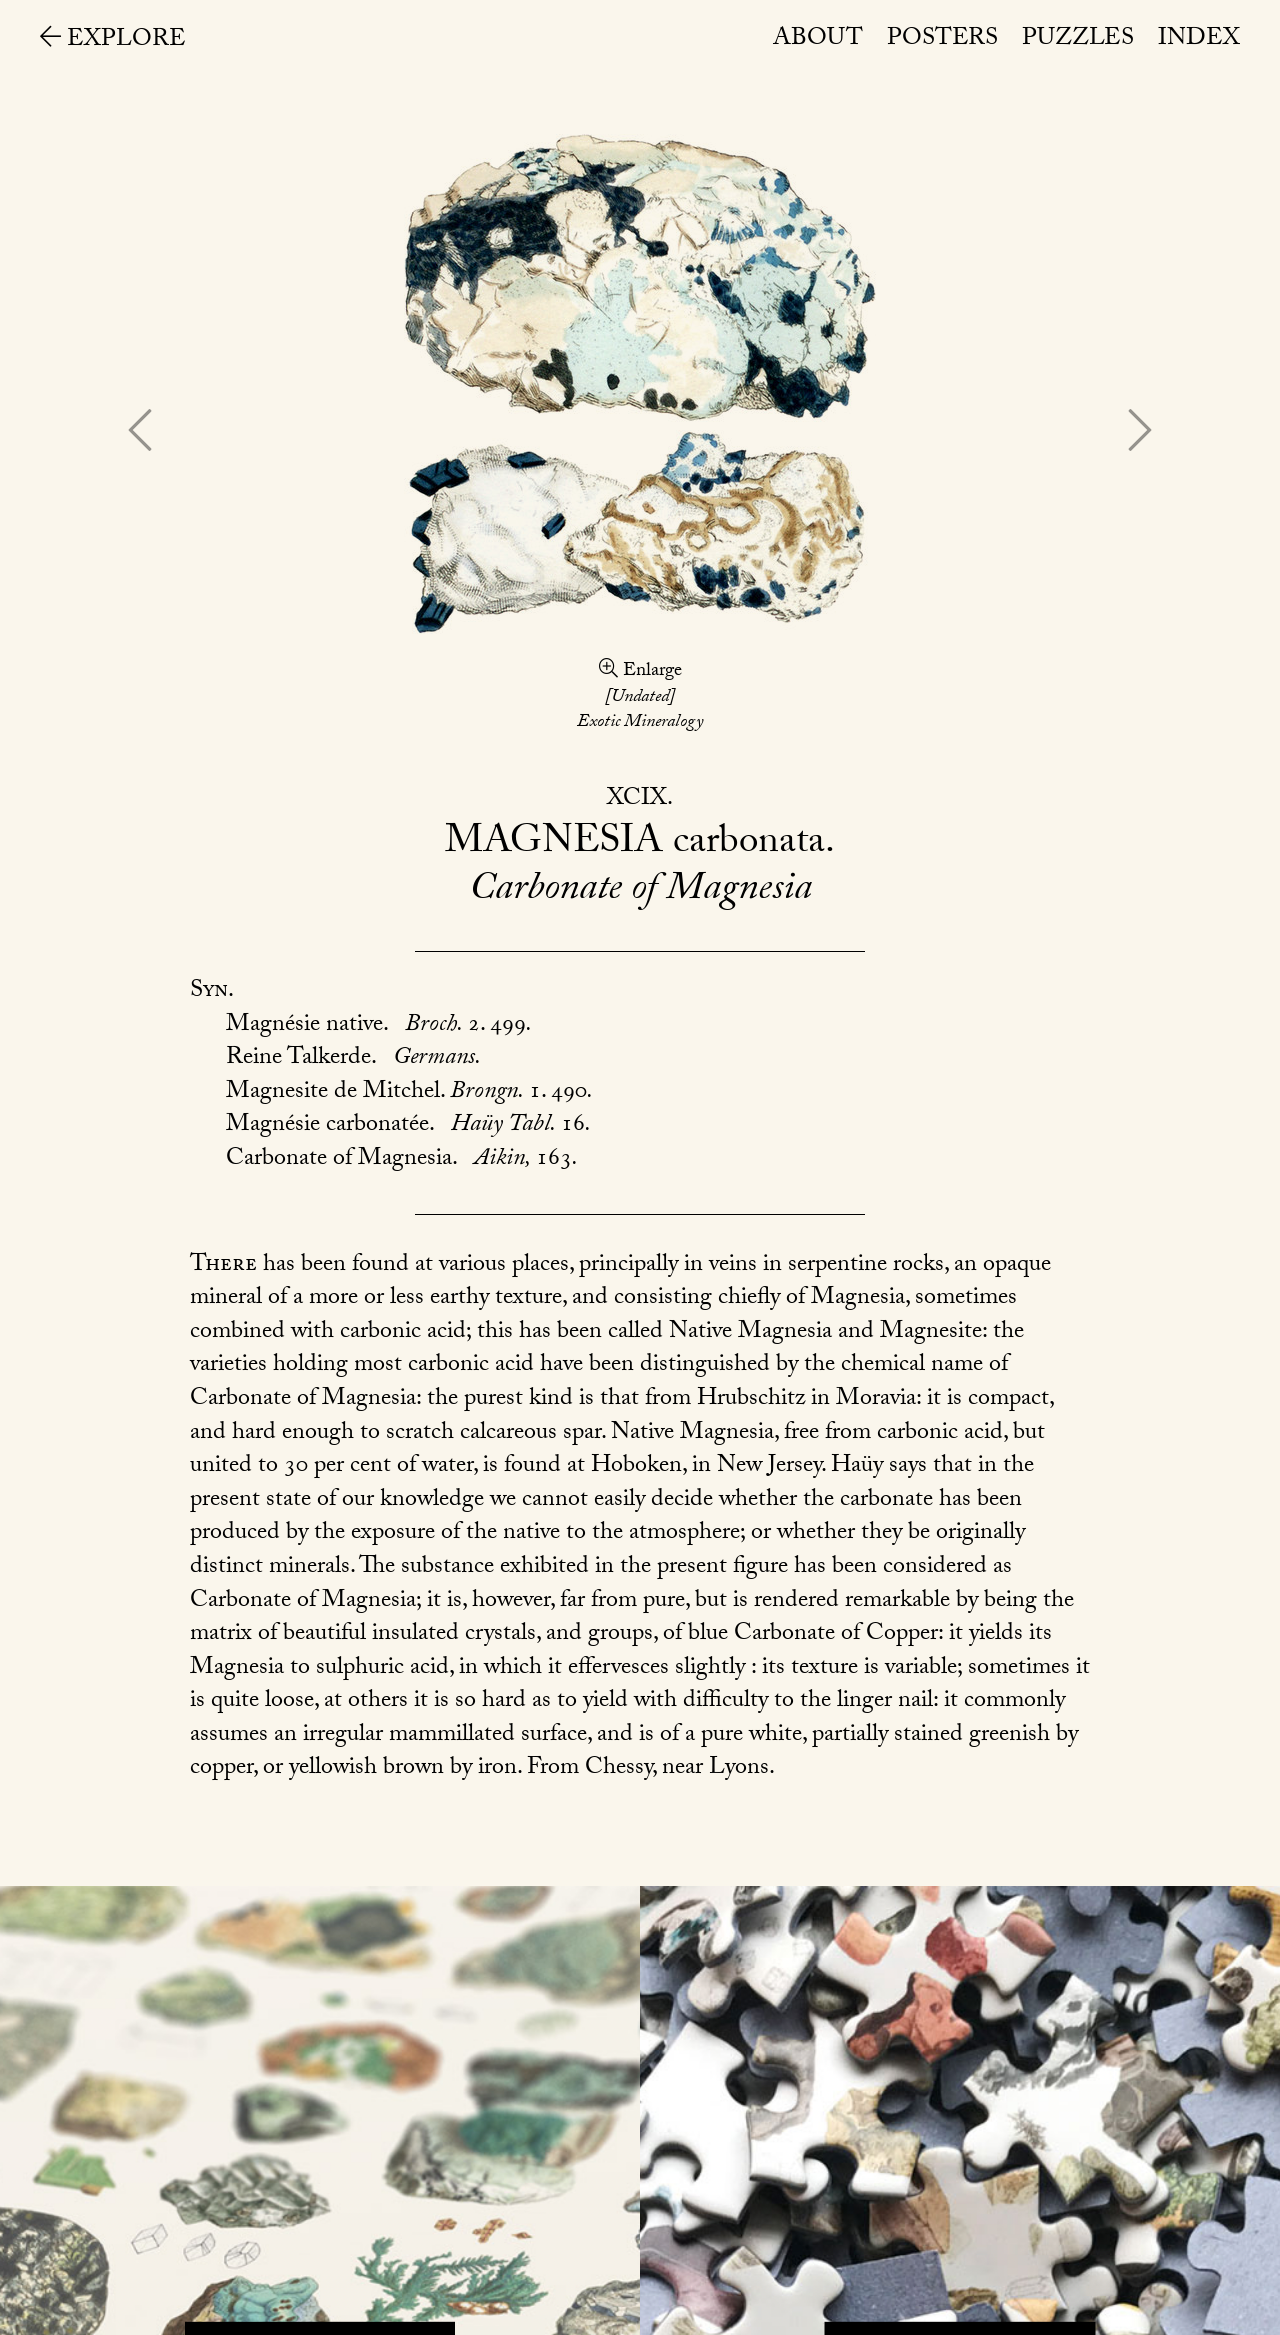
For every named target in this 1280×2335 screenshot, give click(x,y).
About (818, 40)
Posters (942, 40)
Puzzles (1078, 40)
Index (1199, 40)
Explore (113, 41)
